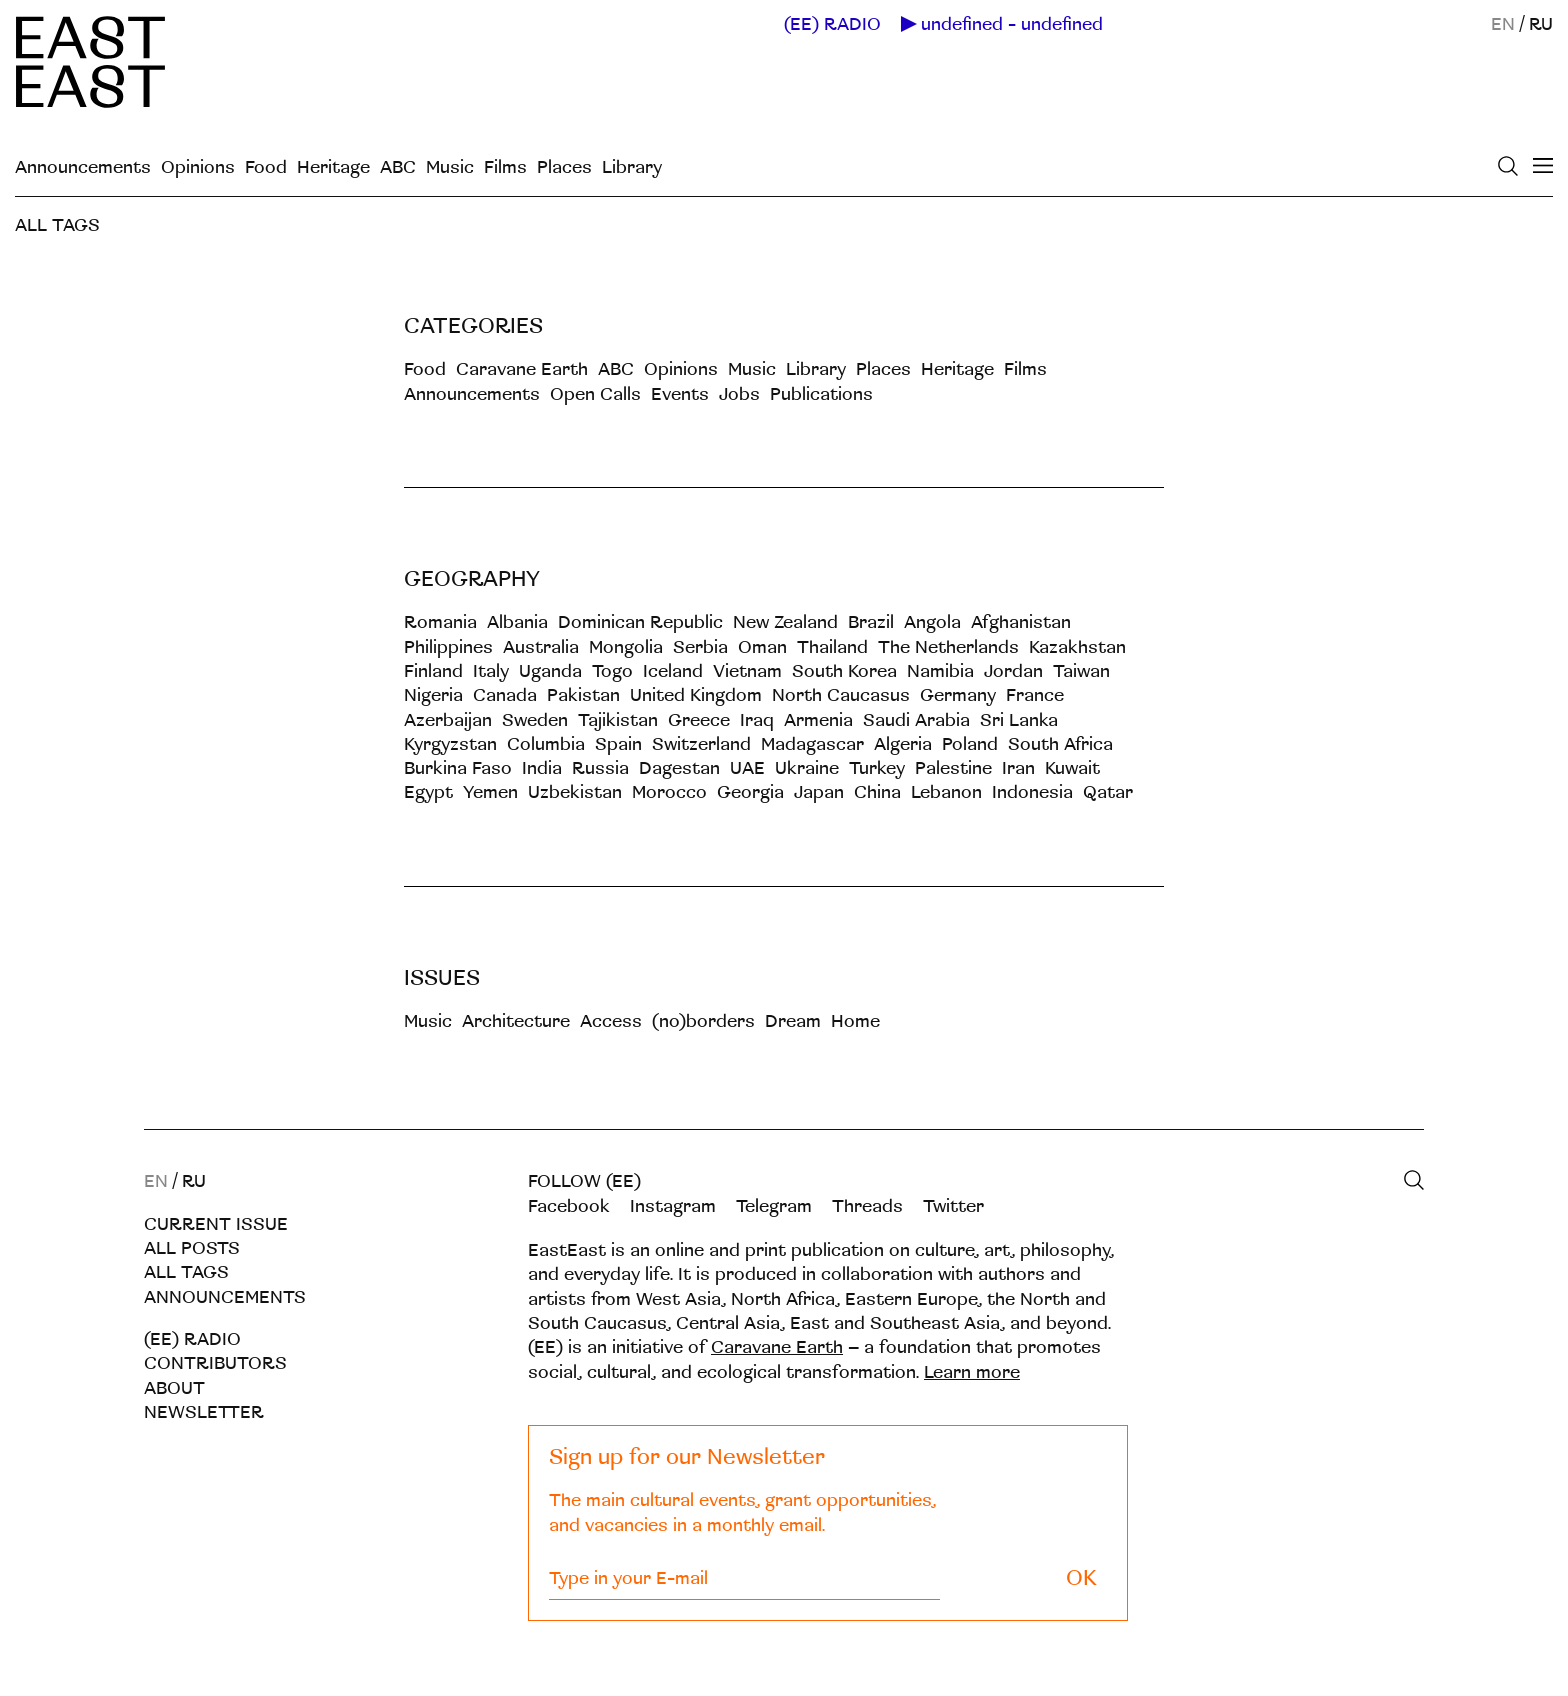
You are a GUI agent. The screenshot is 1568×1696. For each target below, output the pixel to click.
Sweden (535, 720)
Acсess (611, 1021)
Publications (821, 394)
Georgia (750, 792)
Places (564, 167)
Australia (541, 647)
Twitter (953, 1206)
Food (266, 167)
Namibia (940, 671)
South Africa (1060, 744)
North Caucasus (841, 695)
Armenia (818, 720)
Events (680, 394)
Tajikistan (618, 720)
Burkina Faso (458, 768)
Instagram (673, 1206)
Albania (517, 622)
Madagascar (812, 744)
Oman (762, 647)
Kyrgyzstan (450, 744)
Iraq (757, 720)
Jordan (1013, 671)
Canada (505, 695)
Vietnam (747, 671)
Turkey (877, 768)
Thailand (832, 647)
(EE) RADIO (832, 25)
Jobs (739, 394)
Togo (612, 671)
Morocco (669, 792)
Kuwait (1072, 768)
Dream (793, 1021)
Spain (618, 744)
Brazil (871, 622)
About (174, 1388)
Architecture (516, 1021)
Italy (491, 671)
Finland (433, 671)
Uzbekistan (575, 792)
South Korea (844, 671)
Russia (600, 768)
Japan (819, 792)
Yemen (490, 792)
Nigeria (433, 695)
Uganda (550, 671)
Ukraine (807, 768)
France (1035, 695)
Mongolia (626, 647)
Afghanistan (1021, 622)
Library (632, 167)
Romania (440, 622)
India (542, 768)
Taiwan (1081, 671)
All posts (192, 1248)
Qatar (1108, 792)
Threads (867, 1206)
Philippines (448, 647)
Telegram (774, 1206)
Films (505, 167)
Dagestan (679, 768)
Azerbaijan (448, 720)
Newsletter (204, 1412)
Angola (932, 622)
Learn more (972, 1372)
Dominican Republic (640, 622)
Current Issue (216, 1224)
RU (1541, 24)
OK (1081, 1578)
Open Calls (595, 394)
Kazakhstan (1077, 647)
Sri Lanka (1019, 720)
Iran (1018, 768)
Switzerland (701, 744)
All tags (186, 1272)
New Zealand (785, 622)
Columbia (546, 744)
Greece (699, 720)
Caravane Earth (522, 369)
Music (450, 167)
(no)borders (703, 1021)
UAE (747, 768)
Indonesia (1032, 792)
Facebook (569, 1206)
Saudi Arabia (916, 720)
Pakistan (583, 695)
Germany (958, 695)
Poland (970, 744)
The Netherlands (948, 647)
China (877, 792)
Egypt (428, 792)
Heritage (333, 167)
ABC (398, 167)
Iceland (673, 671)
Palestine (953, 768)
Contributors (215, 1363)
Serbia (700, 647)
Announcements (83, 167)
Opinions (198, 167)
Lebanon (946, 792)
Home (855, 1021)
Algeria (903, 744)
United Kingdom (696, 695)
